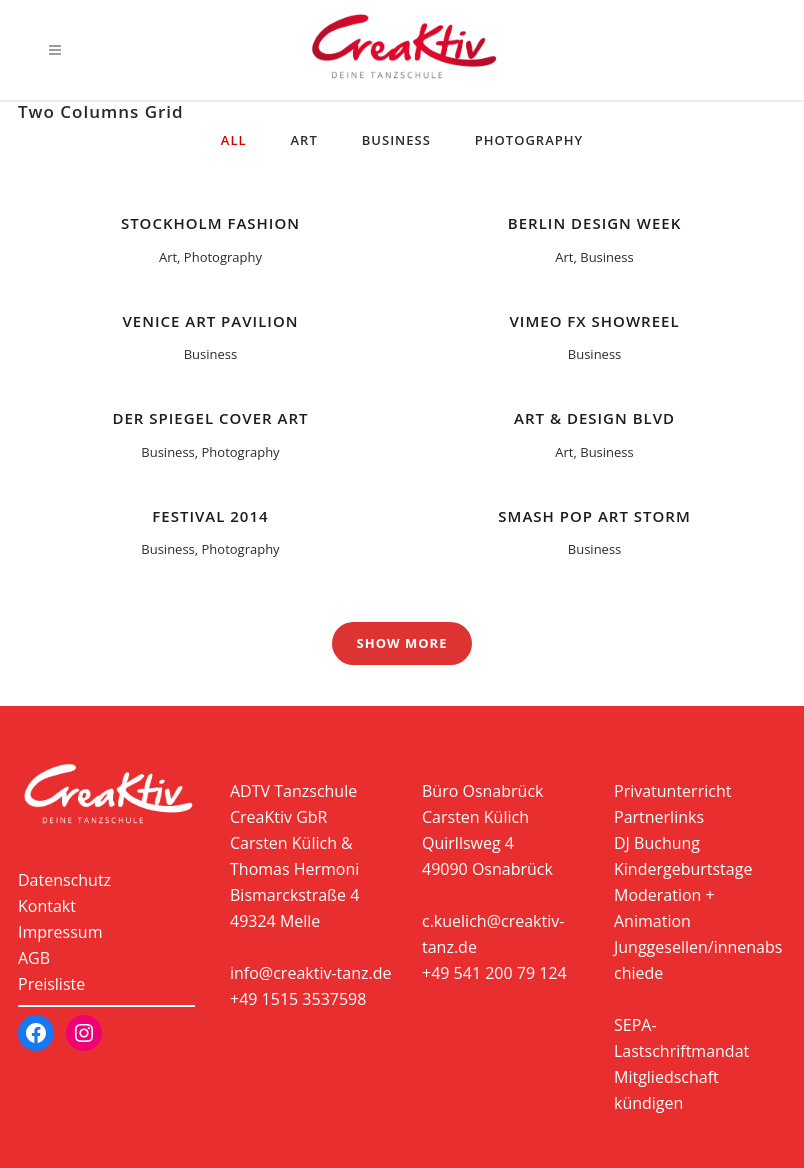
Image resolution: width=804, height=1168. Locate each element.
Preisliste (51, 984)
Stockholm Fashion (210, 223)
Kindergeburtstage (683, 869)
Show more (402, 643)
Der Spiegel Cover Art (210, 418)
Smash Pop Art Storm (594, 516)
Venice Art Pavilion (210, 321)
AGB (34, 958)
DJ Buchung (657, 843)
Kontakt (47, 906)
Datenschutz (64, 880)
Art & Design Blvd (594, 418)
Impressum (60, 932)
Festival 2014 (210, 516)
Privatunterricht (672, 791)
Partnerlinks (659, 817)
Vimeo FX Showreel (595, 321)
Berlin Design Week (594, 223)
